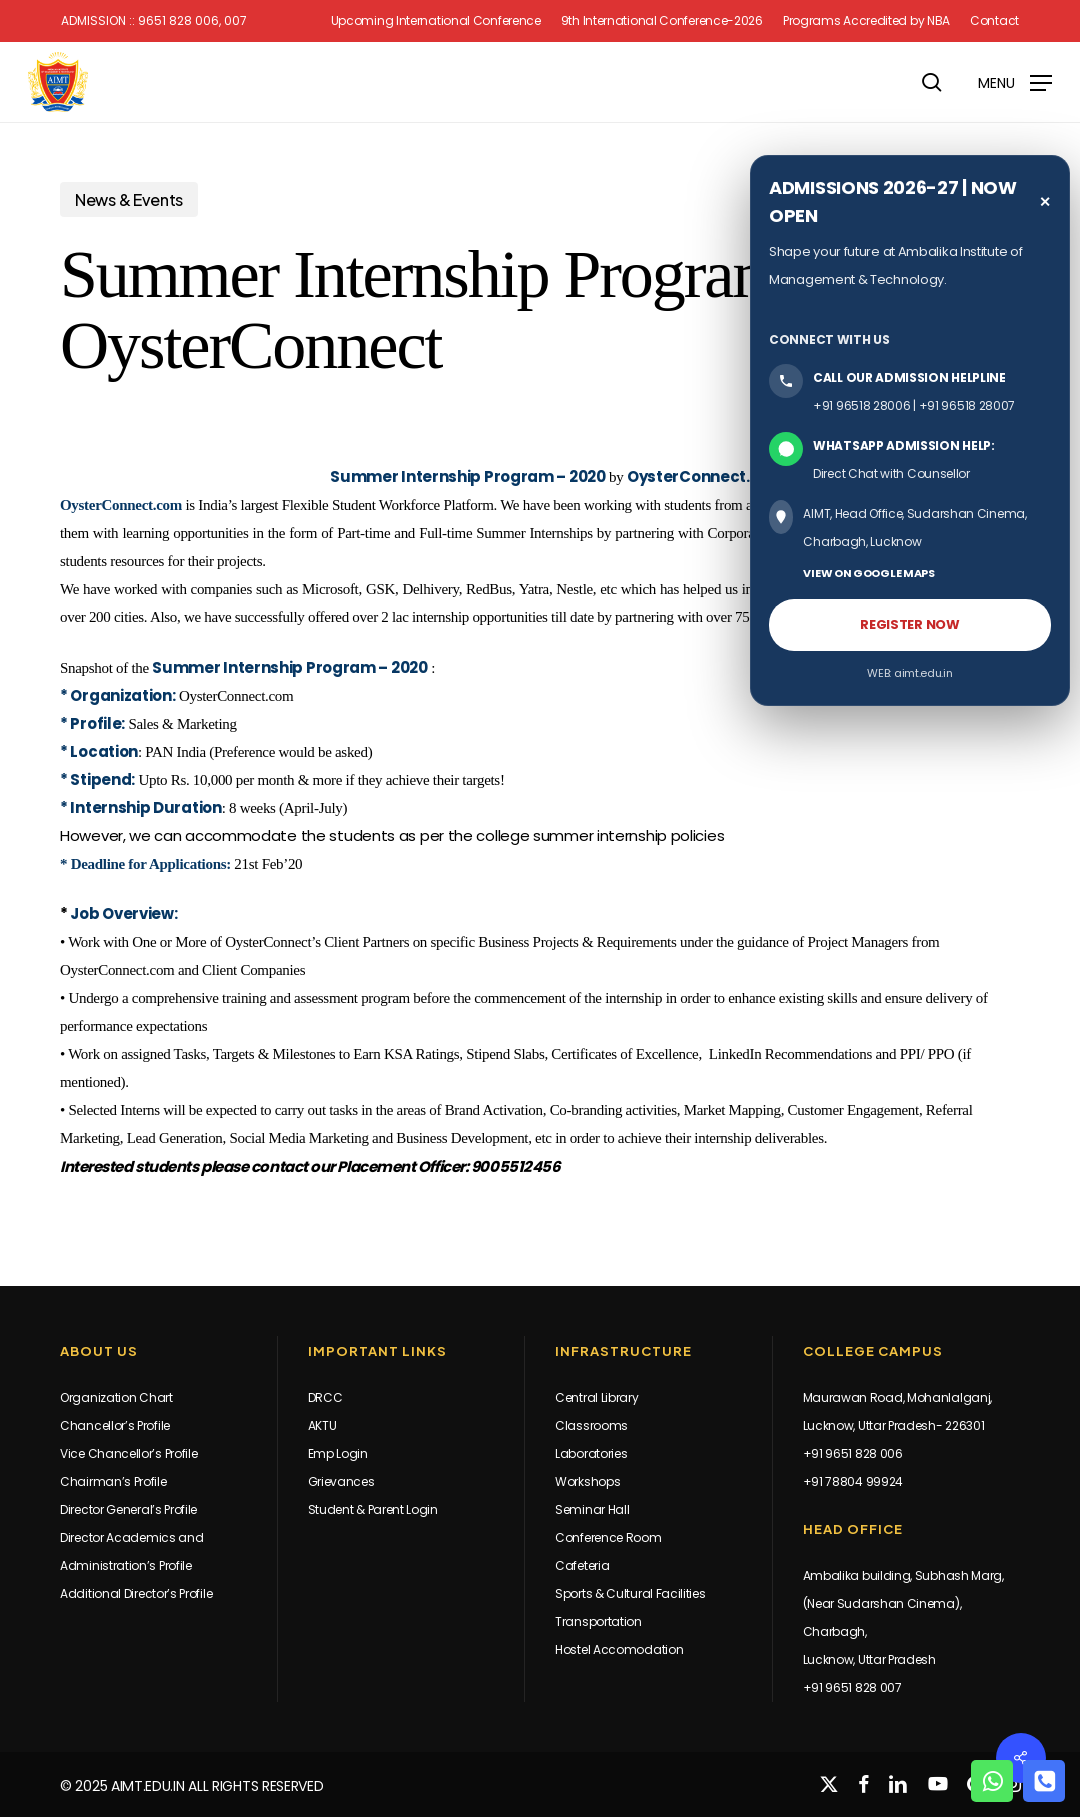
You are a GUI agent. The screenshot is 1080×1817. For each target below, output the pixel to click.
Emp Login (338, 1453)
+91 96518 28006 (862, 405)
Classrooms (591, 1425)
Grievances (341, 1481)
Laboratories (591, 1453)
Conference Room (608, 1537)
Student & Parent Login (373, 1509)
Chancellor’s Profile (115, 1425)
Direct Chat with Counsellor (891, 473)
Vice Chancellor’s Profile (129, 1453)
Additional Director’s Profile (136, 1593)
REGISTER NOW (909, 624)
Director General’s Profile (128, 1509)
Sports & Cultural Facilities (630, 1593)
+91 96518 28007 (967, 405)
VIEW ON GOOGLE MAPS (868, 573)
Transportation (598, 1621)
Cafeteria (582, 1565)
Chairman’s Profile (113, 1481)
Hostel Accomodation (619, 1649)
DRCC (325, 1397)
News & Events (129, 199)
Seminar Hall (592, 1509)
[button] (1015, 81)
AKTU (322, 1425)
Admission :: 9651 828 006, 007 (154, 21)
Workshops (587, 1481)
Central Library (597, 1397)
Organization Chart (116, 1397)
